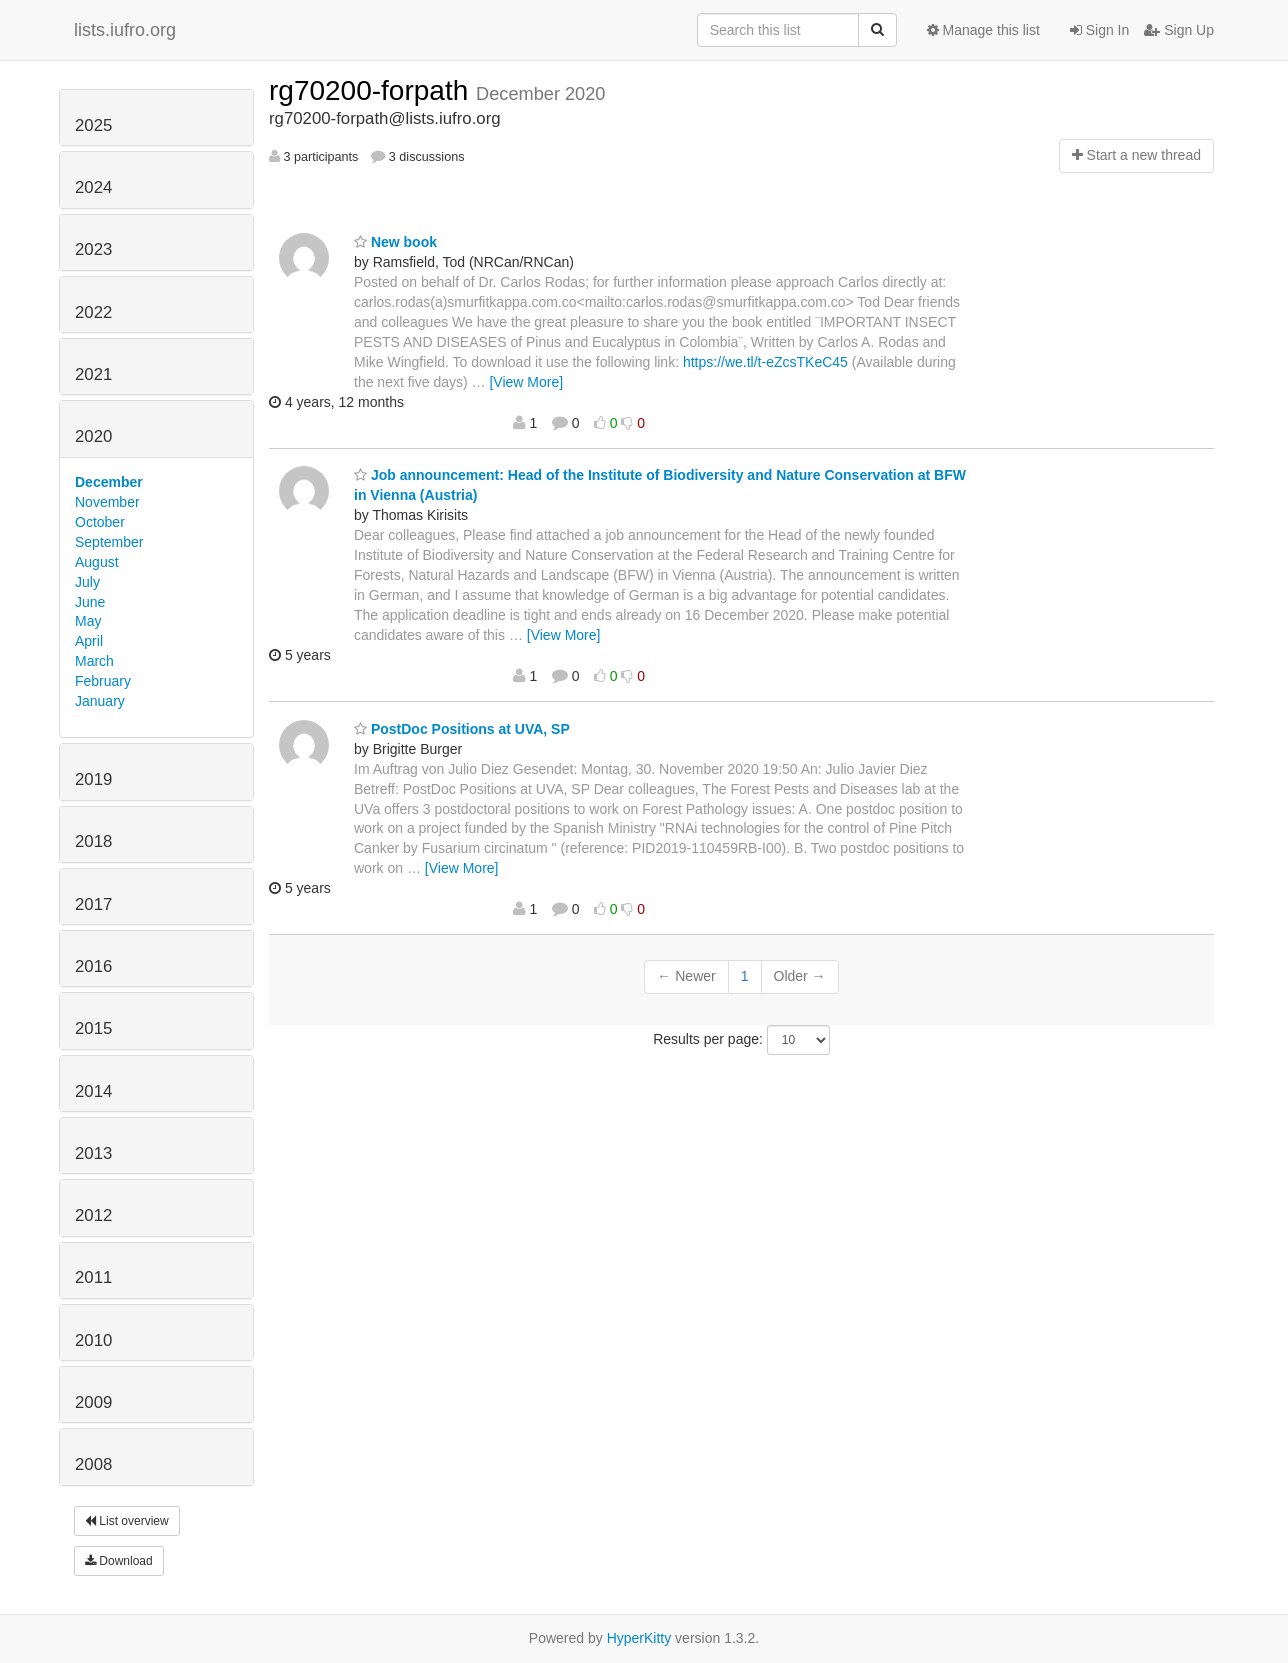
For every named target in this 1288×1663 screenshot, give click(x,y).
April (89, 641)
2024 (93, 187)
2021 (93, 374)
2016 (93, 966)
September (109, 542)
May (88, 621)
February (103, 681)
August (97, 562)
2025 (93, 125)
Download (119, 1561)
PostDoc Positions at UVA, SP (462, 729)
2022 (93, 312)
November (107, 502)
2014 (93, 1091)
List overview (127, 1521)
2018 (93, 841)
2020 (93, 436)
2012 (93, 1215)
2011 (93, 1277)
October (100, 522)
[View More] (526, 382)
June (90, 602)
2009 (93, 1402)
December (109, 482)
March (94, 661)
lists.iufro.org (125, 30)
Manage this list (983, 30)
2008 (93, 1464)
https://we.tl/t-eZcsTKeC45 (765, 362)
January (100, 701)
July (87, 582)
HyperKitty (639, 1638)
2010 (93, 1340)
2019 (93, 779)
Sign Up (1179, 30)
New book (395, 242)
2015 (93, 1028)
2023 (93, 249)
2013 (93, 1153)
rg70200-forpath (372, 90)
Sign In (1099, 30)
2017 (93, 904)
